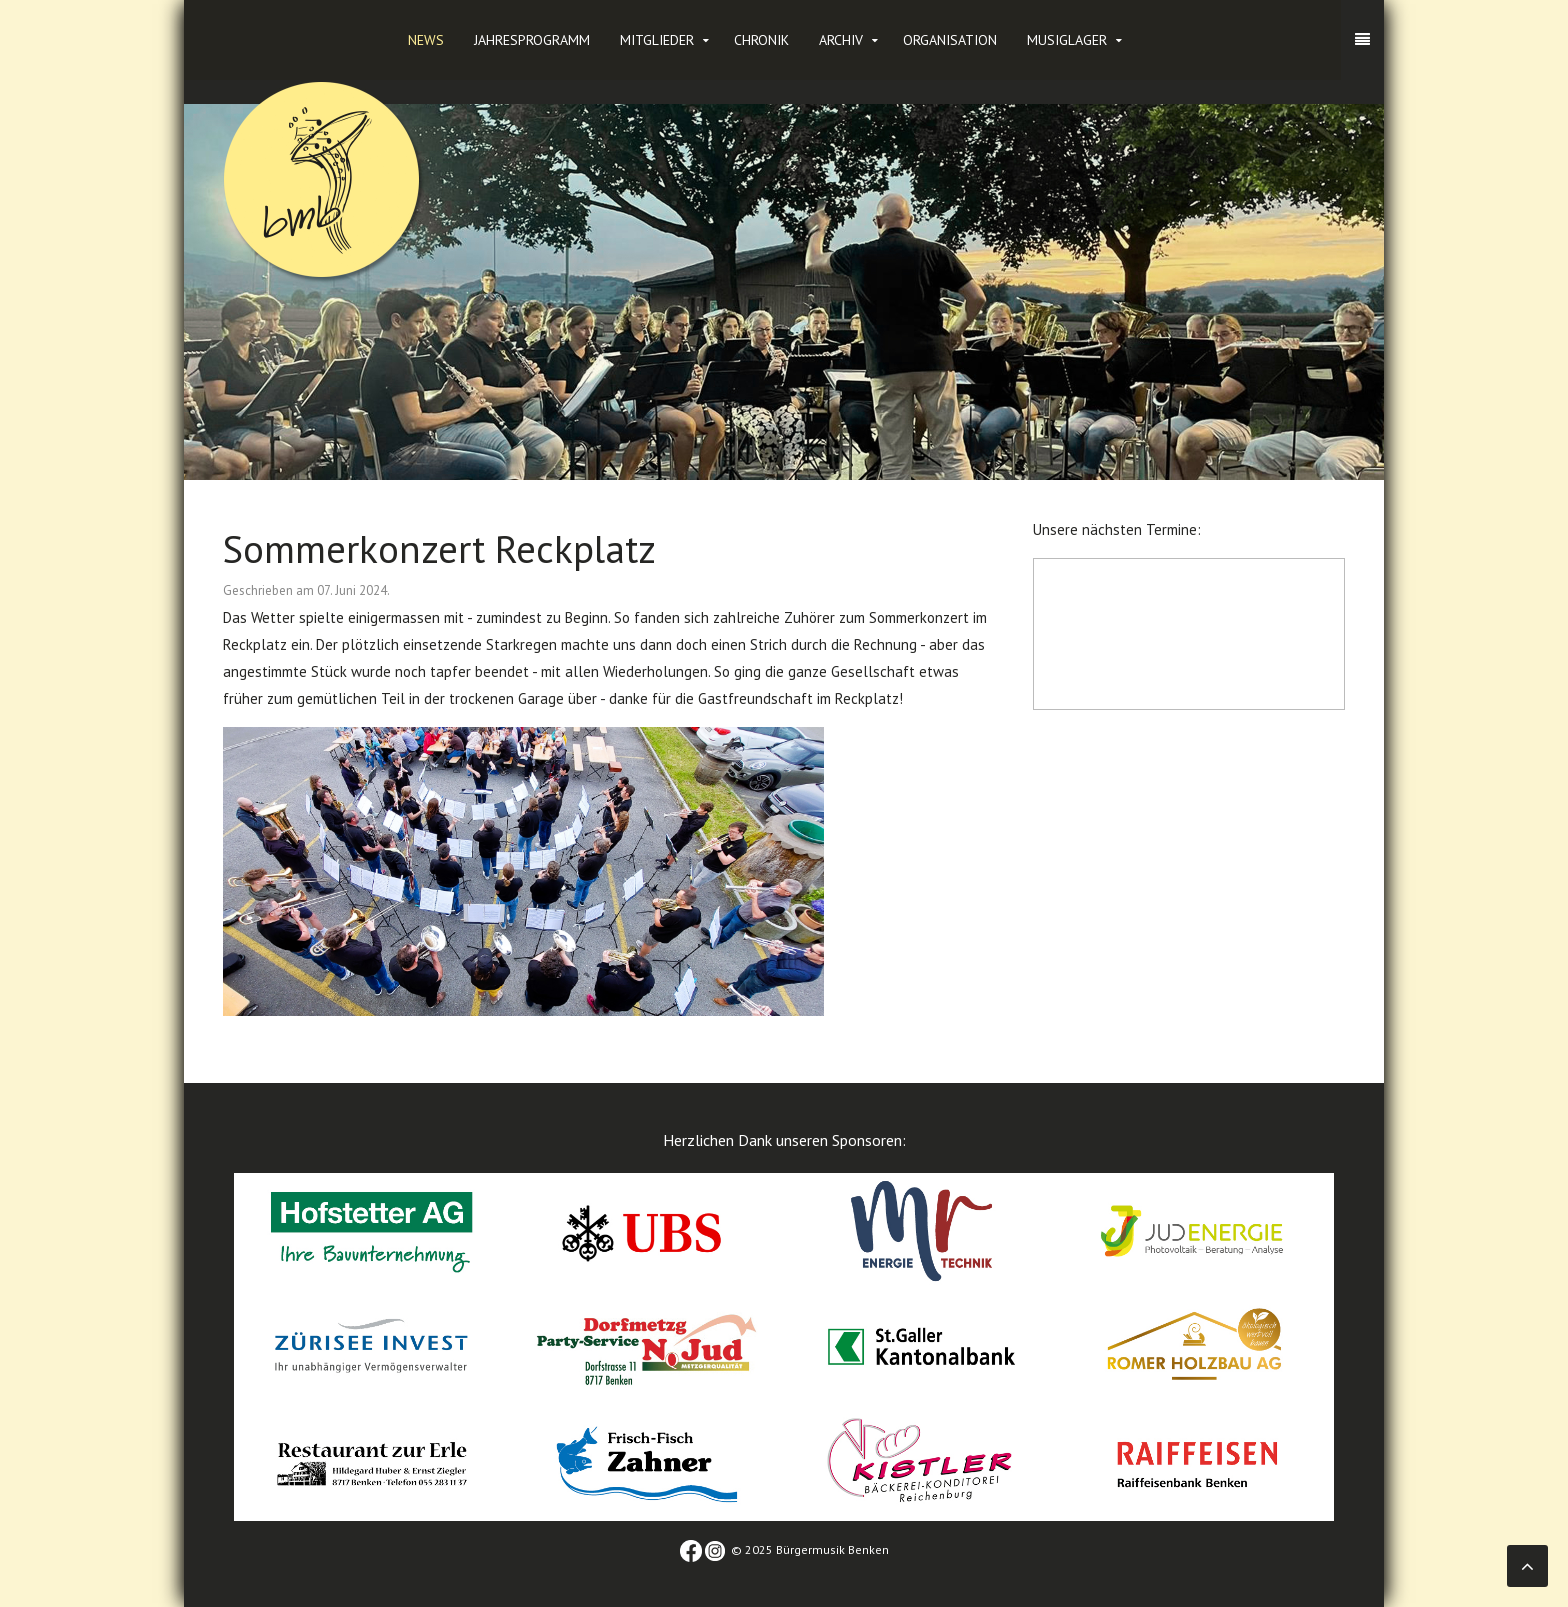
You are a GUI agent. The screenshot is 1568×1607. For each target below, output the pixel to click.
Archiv (841, 40)
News (426, 40)
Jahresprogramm (532, 40)
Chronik (761, 40)
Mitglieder (657, 40)
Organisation (950, 40)
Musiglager (1067, 40)
